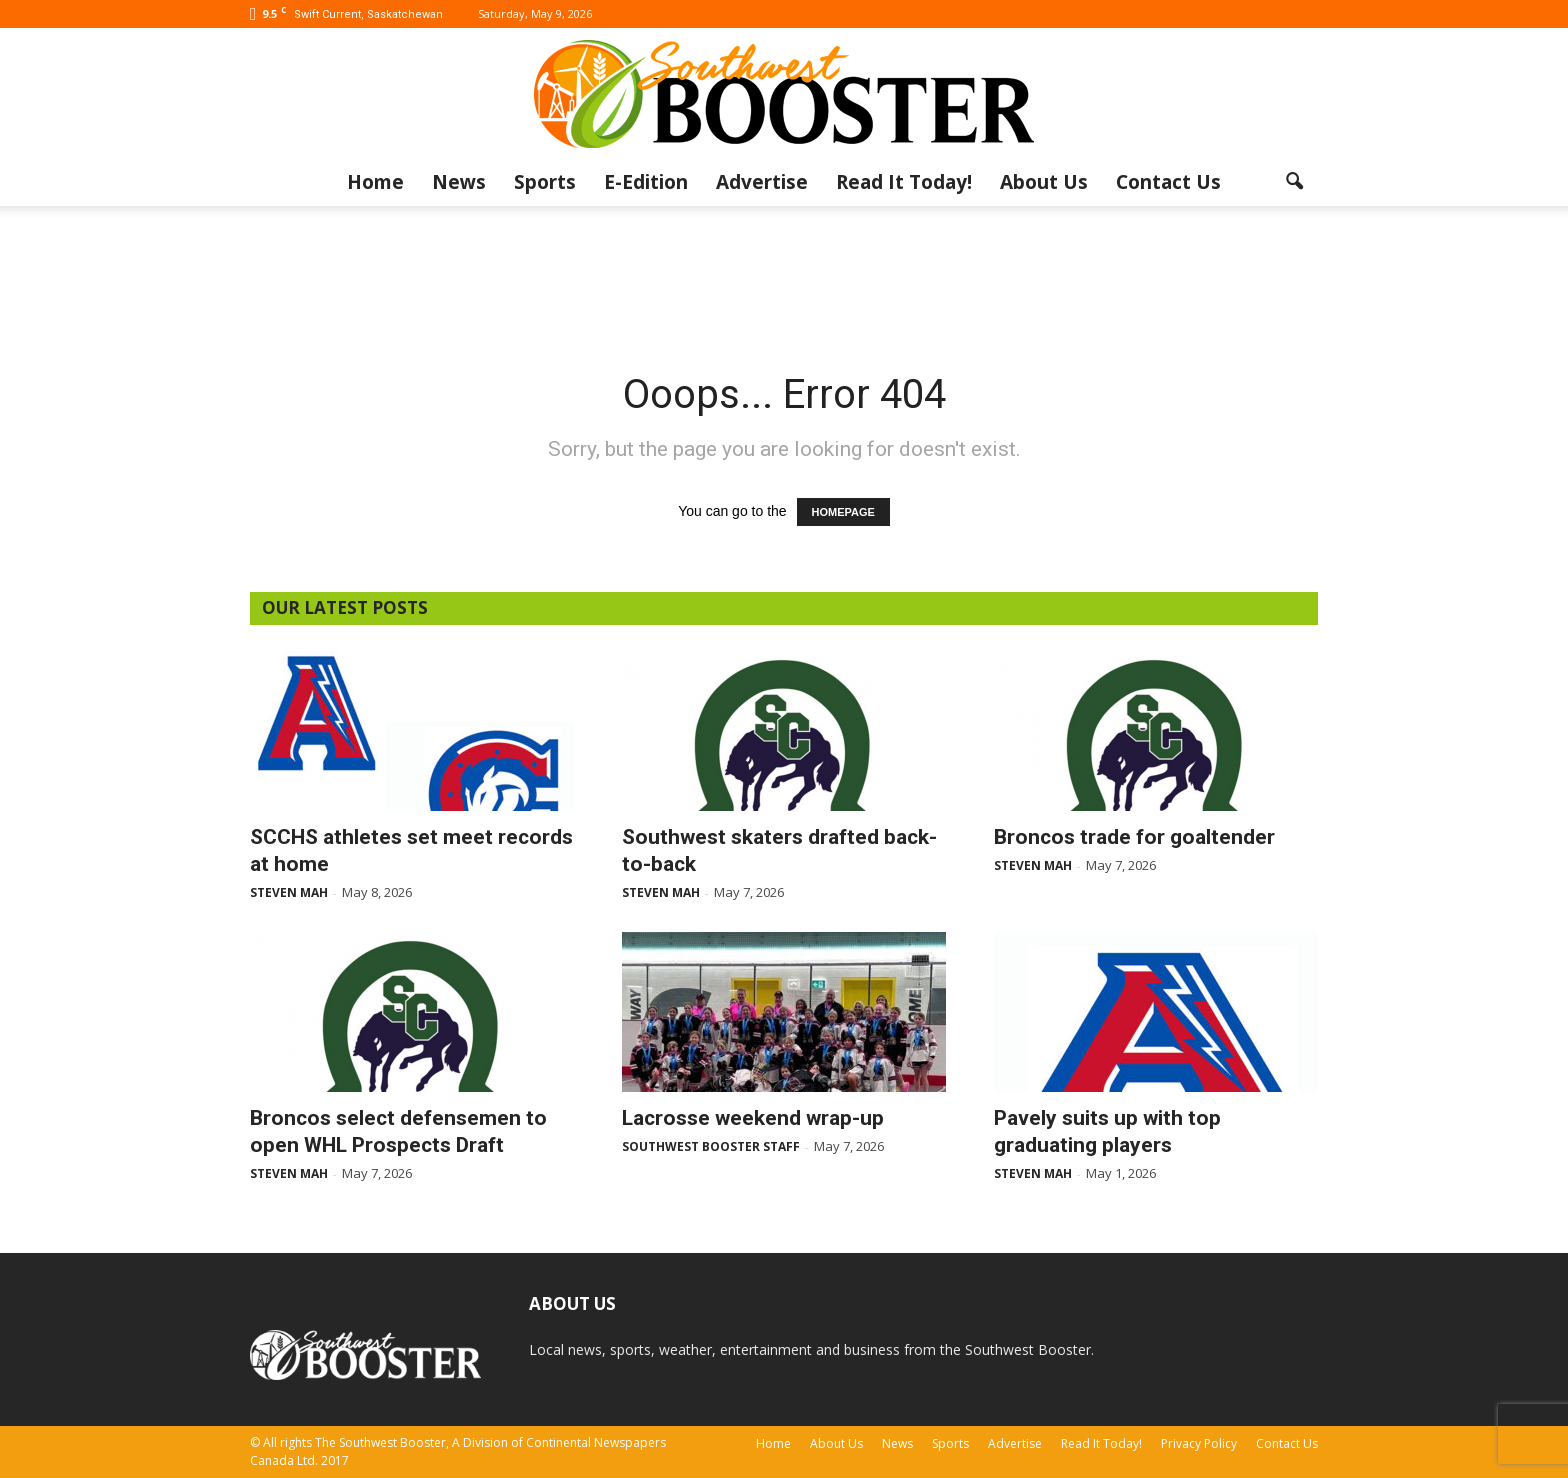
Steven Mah (289, 892)
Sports (545, 182)
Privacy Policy (1199, 1443)
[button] (1294, 182)
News (459, 182)
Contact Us (1168, 182)
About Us (1044, 182)
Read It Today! (904, 182)
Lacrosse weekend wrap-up (753, 1118)
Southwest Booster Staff (711, 1146)
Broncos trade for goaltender (1134, 837)
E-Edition (646, 182)
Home (375, 182)
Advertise (762, 182)
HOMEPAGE (843, 512)
